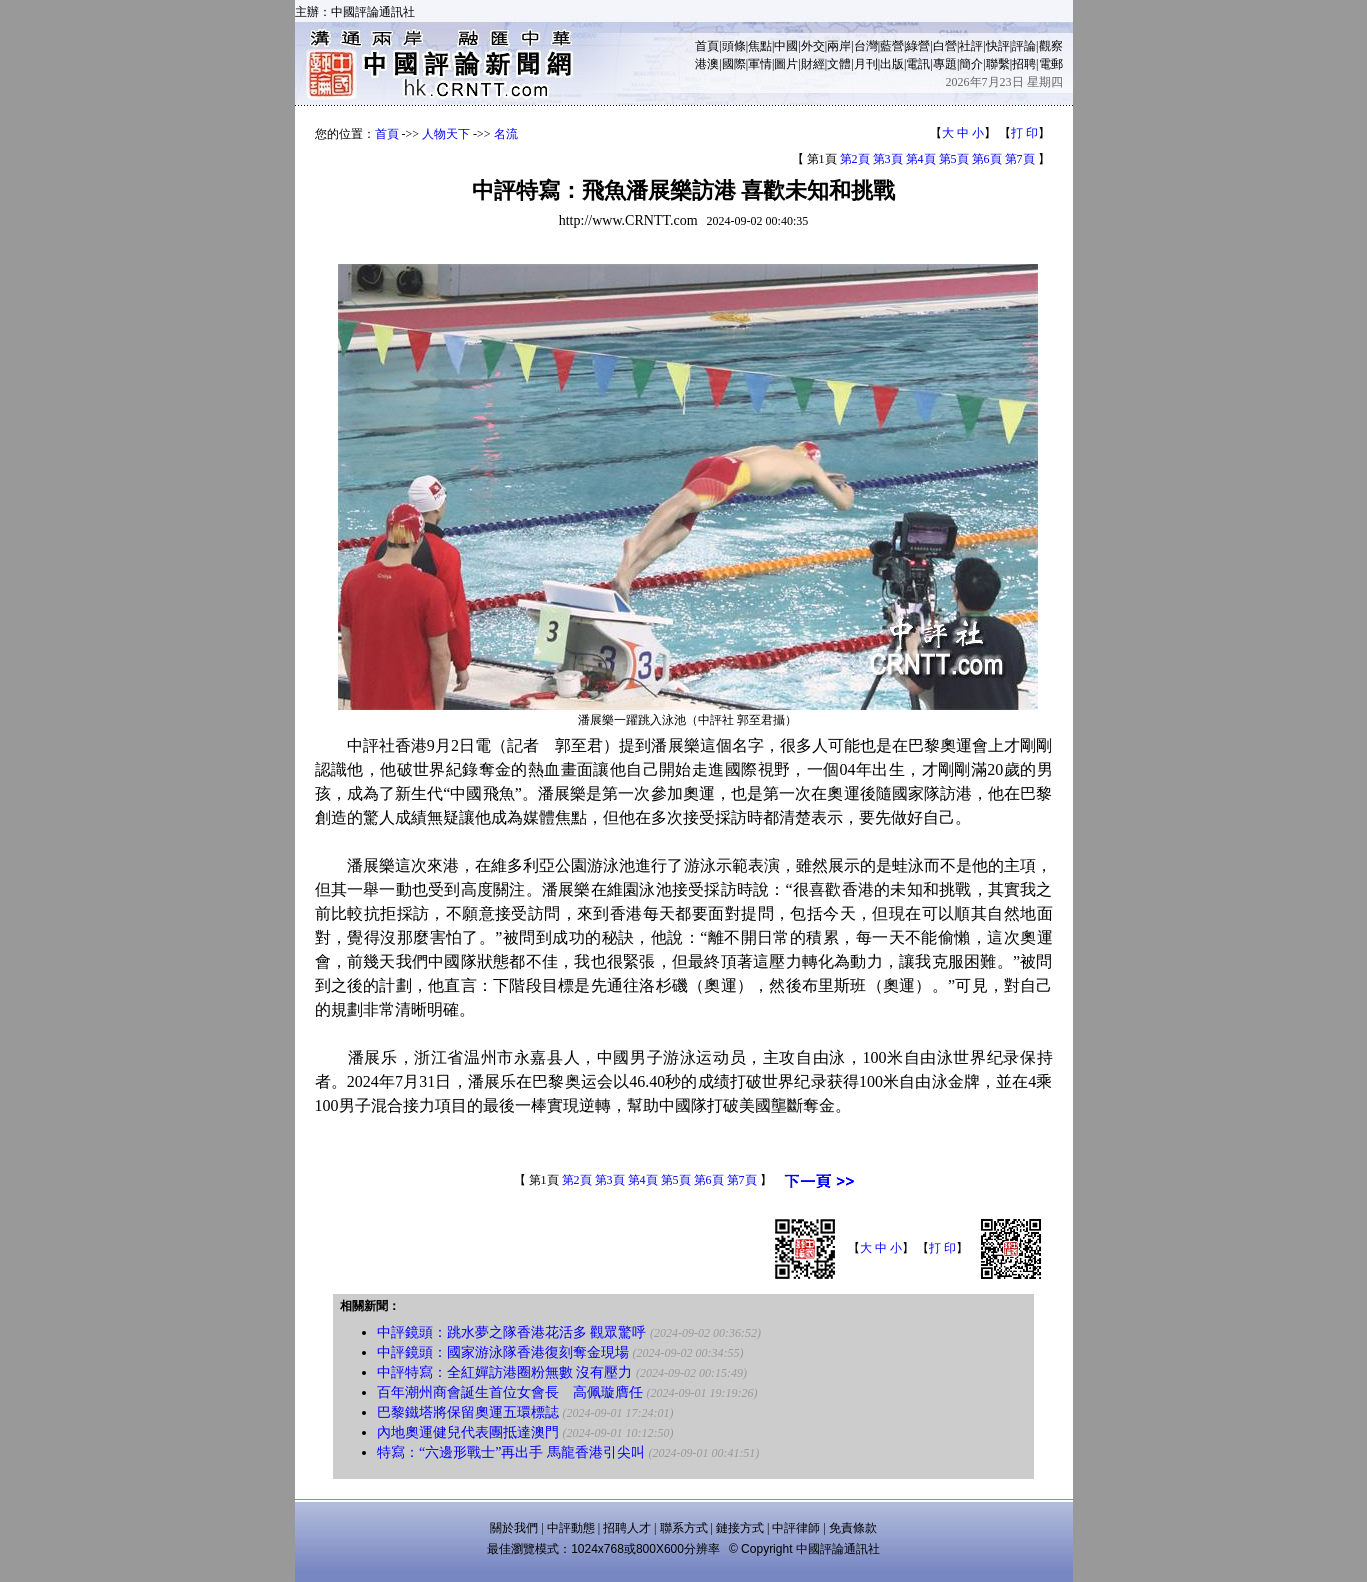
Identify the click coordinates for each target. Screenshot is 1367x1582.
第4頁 (921, 159)
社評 (971, 46)
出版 (892, 64)
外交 (813, 46)
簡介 (971, 64)
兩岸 (839, 46)
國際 (734, 64)
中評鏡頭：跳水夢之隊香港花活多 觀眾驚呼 (512, 1332)
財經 (813, 64)
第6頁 (987, 159)
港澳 (707, 64)
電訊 (918, 64)
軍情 (760, 64)
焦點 (760, 46)
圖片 (786, 64)
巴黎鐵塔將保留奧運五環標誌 (468, 1412)
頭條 (734, 46)
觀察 (1051, 46)
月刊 (866, 64)
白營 (945, 46)
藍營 (892, 46)
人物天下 (446, 134)
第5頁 (954, 159)
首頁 (707, 46)
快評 (998, 46)
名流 (506, 134)
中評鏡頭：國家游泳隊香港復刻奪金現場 (503, 1352)
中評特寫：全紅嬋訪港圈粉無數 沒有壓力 (505, 1372)
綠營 (918, 46)
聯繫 (998, 64)
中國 (786, 46)
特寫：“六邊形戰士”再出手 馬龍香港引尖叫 (511, 1452)
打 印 (1024, 133)
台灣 (866, 46)
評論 (1024, 46)
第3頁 (888, 159)
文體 (839, 64)
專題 (945, 64)
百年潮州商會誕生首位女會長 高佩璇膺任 (510, 1392)
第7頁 (1020, 159)
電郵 (1051, 64)
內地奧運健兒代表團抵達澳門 (468, 1432)
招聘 (1024, 64)
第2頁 (855, 159)
